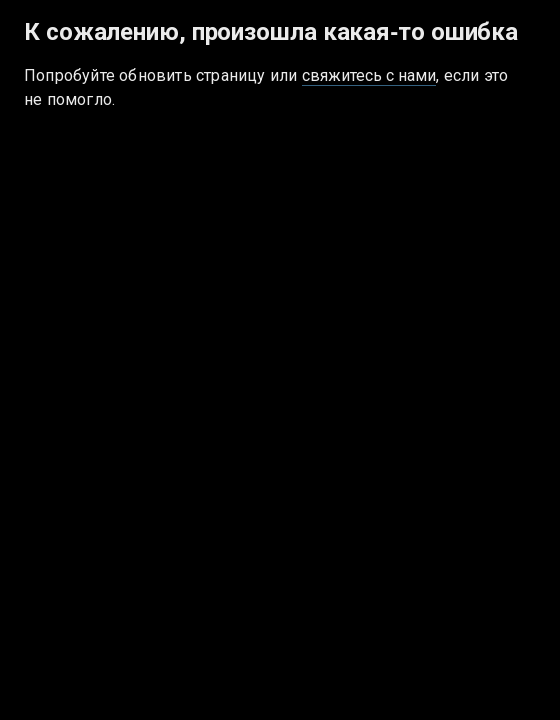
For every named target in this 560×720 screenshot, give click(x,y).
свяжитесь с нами (369, 75)
